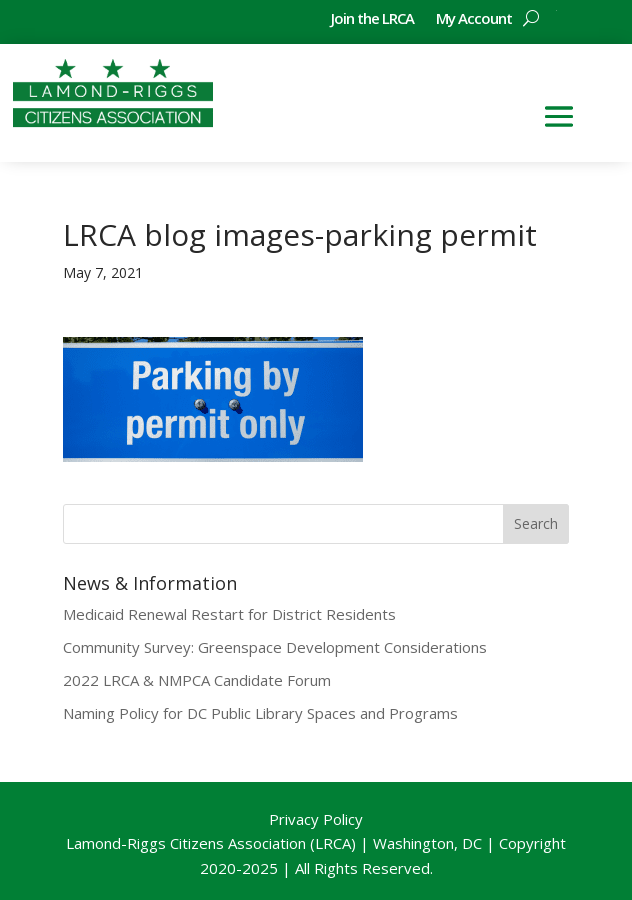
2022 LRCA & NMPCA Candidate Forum (197, 680)
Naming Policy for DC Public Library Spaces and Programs (260, 713)
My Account (474, 19)
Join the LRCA (372, 19)
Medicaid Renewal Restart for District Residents (229, 614)
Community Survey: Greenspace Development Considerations (275, 647)
